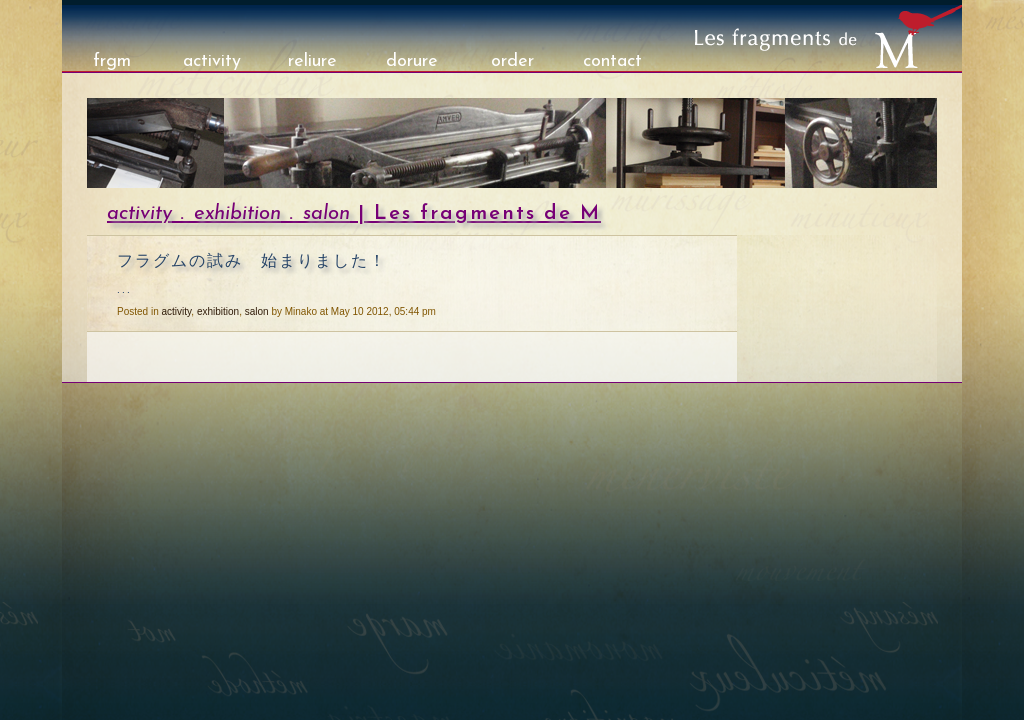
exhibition (237, 214)
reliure (312, 61)
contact (612, 61)
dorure (412, 61)
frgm (112, 61)
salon (326, 214)
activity (212, 61)
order (512, 61)
